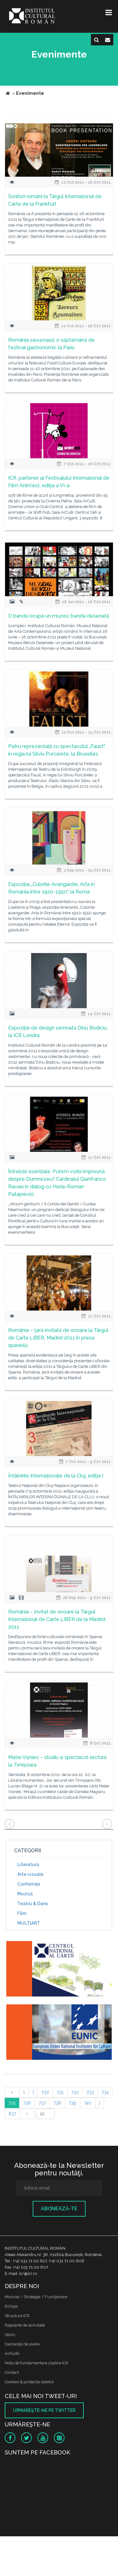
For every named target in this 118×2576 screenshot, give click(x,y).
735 (11, 2102)
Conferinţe (28, 1884)
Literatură (28, 1864)
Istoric (10, 2334)
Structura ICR (17, 2315)
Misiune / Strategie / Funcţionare (36, 2296)
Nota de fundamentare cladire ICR (36, 2363)
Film (21, 1913)
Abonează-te (59, 2209)
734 (105, 2092)
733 (90, 2092)
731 (60, 2092)
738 (57, 2102)
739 (72, 2102)
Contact (12, 2372)
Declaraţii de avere (22, 2344)
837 (12, 2113)
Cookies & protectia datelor (29, 2381)
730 (45, 2092)
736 (27, 2102)
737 (42, 2102)
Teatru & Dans (32, 1903)
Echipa (11, 2306)
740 (87, 2102)
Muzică (25, 1893)
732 (75, 2092)
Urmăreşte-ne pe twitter (44, 2410)
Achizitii (12, 2353)
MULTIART (28, 1923)
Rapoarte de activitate (25, 2325)
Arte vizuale (30, 1874)
